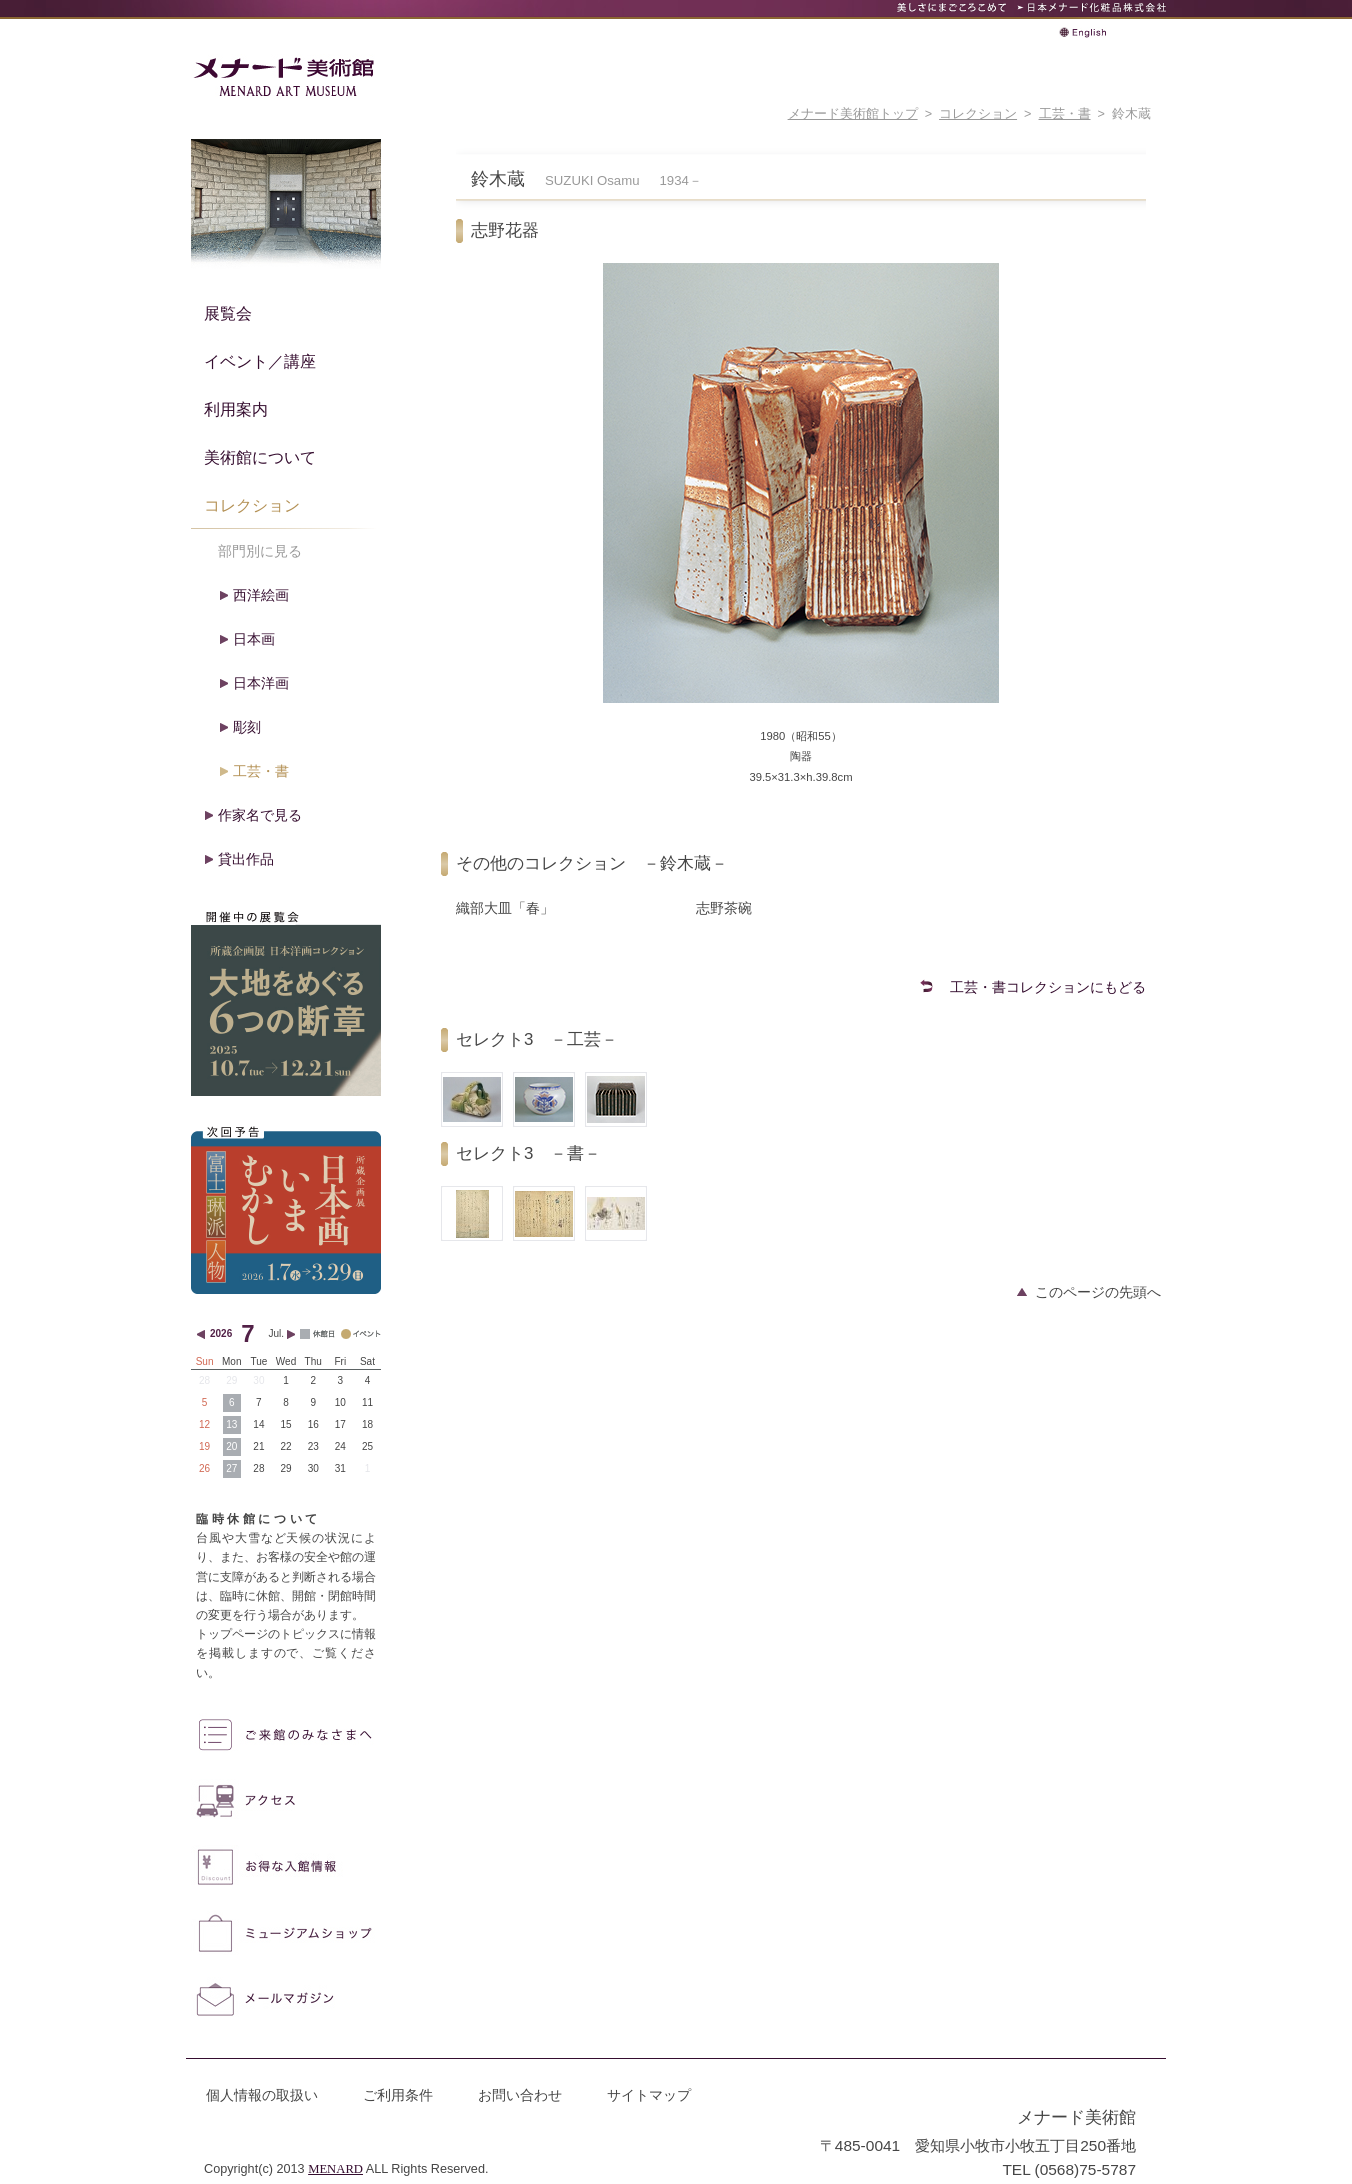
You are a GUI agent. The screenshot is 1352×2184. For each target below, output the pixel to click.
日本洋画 (261, 683)
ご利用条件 (398, 2095)
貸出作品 (246, 859)
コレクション (978, 114)
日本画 (254, 639)
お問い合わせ (520, 2095)
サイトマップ (649, 2095)
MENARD (335, 2169)
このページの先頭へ (1098, 1292)
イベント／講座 (260, 361)
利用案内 (236, 409)
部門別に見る (260, 551)
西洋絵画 (261, 595)
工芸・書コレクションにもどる (1048, 987)
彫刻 (247, 727)
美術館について (260, 457)
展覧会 (228, 313)
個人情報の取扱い (262, 2095)
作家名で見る (260, 815)
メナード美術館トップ (853, 114)
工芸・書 (1065, 114)
